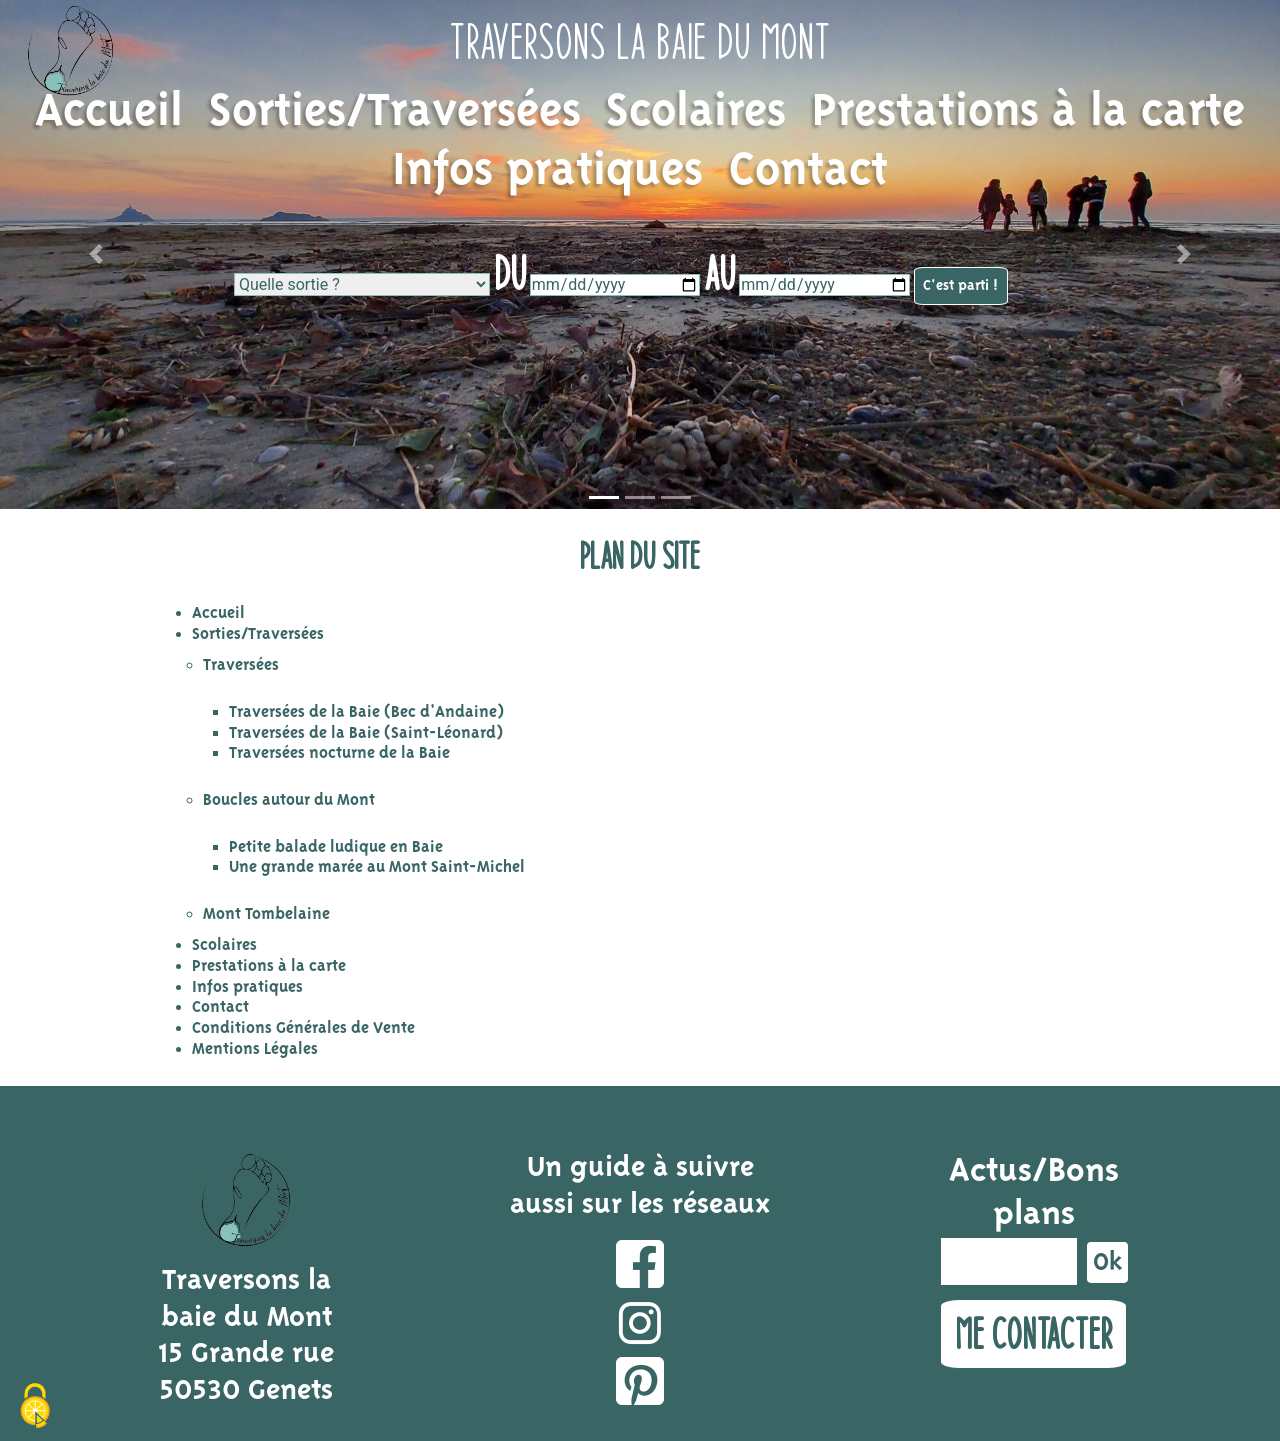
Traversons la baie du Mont (640, 41)
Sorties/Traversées (395, 112)
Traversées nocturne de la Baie (339, 753)
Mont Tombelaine (266, 914)
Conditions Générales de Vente (303, 1028)
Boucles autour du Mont (289, 800)
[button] (96, 254)
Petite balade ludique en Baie (336, 847)
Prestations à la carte (1028, 112)
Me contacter (1033, 1334)
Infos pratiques (547, 171)
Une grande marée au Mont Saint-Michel (377, 867)
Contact (808, 171)
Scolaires (696, 112)
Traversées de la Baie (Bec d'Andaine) (366, 712)
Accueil (109, 112)
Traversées (241, 665)
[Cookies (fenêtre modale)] (35, 1407)
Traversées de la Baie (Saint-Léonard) (366, 733)
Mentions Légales (255, 1049)
